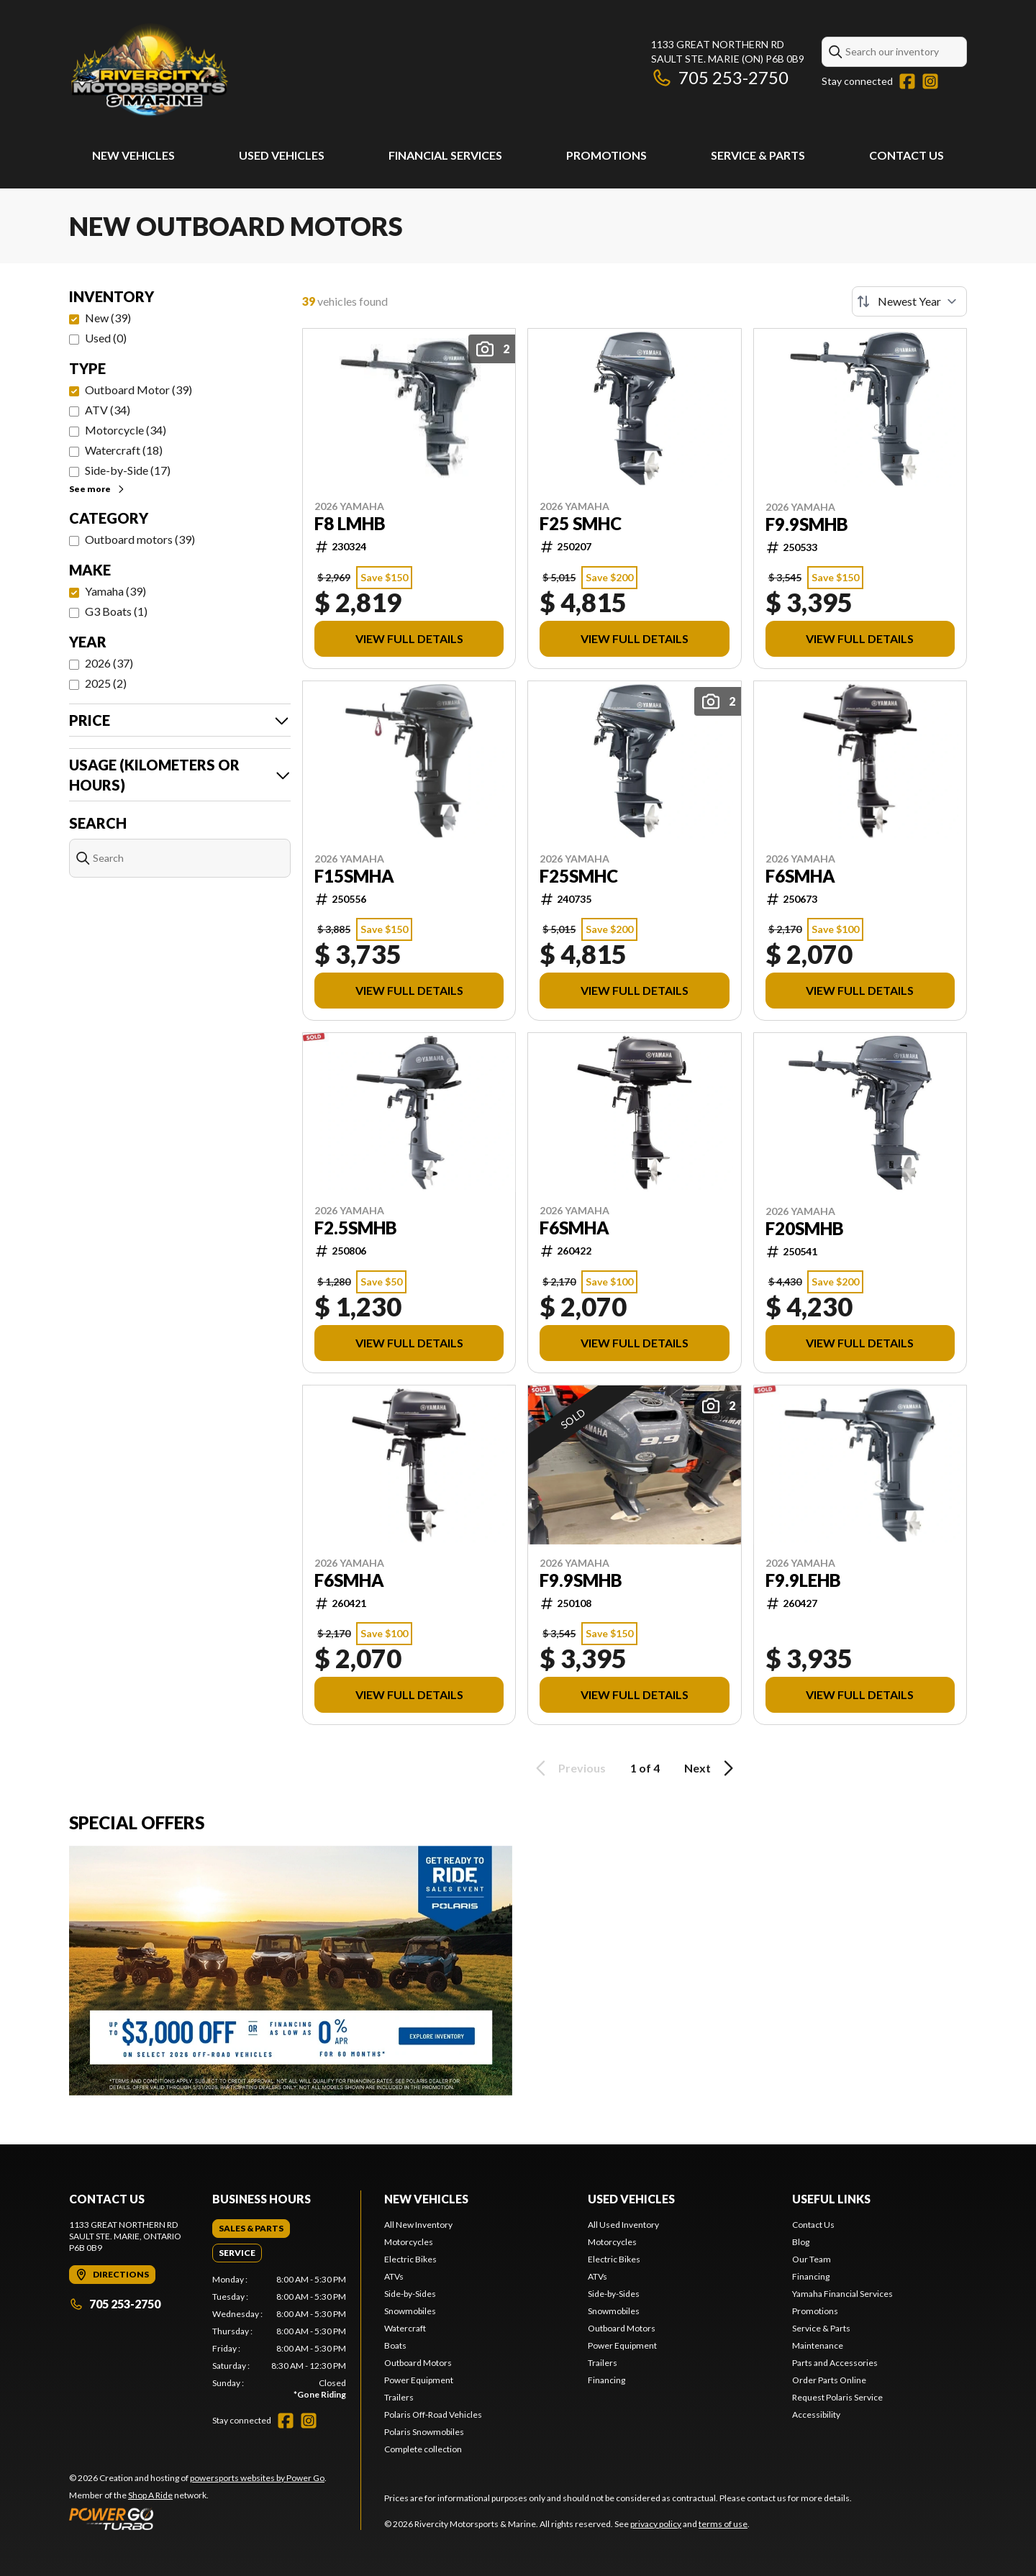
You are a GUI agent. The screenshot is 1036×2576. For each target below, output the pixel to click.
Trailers (399, 2397)
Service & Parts (758, 155)
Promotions (606, 155)
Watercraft (405, 2328)
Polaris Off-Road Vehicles (433, 2414)
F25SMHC (579, 876)
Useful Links (831, 2199)
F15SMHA (354, 876)
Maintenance (817, 2345)
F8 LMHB (350, 524)
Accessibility (816, 2414)
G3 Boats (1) (116, 611)
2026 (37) (109, 663)
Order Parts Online (829, 2380)
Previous (568, 1768)
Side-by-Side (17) (128, 470)
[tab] (251, 2228)
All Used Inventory (623, 2224)
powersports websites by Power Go (257, 2477)
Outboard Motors (418, 2362)
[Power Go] (198, 2518)
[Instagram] (930, 81)
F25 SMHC (581, 524)
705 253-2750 (720, 77)
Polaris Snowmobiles (424, 2431)
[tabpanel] (279, 2337)
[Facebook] (907, 81)
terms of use (723, 2523)
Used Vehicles (281, 155)
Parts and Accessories (835, 2362)
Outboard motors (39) (140, 539)
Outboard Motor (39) (138, 389)
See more (97, 488)
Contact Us (906, 155)
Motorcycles (408, 2241)
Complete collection (423, 2449)
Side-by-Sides (410, 2293)
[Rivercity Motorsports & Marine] (249, 69)
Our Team (811, 2259)
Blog (800, 2241)
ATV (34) (107, 410)
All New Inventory (418, 2224)
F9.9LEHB (803, 1580)
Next (711, 1768)
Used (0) (106, 338)
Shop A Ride (150, 2495)
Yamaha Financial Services (842, 2293)
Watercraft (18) (124, 450)
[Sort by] (909, 301)
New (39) (108, 317)
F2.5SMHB (355, 1228)
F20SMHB (804, 1229)
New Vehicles (133, 155)
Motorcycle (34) (125, 430)
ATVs (394, 2276)
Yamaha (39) (115, 591)
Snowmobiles (410, 2311)
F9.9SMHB (806, 524)
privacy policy (655, 2523)
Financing (606, 2380)
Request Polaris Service (837, 2397)
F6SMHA (800, 876)
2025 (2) (106, 683)
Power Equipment (418, 2380)
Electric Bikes (410, 2259)
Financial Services (445, 155)
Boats (395, 2345)
